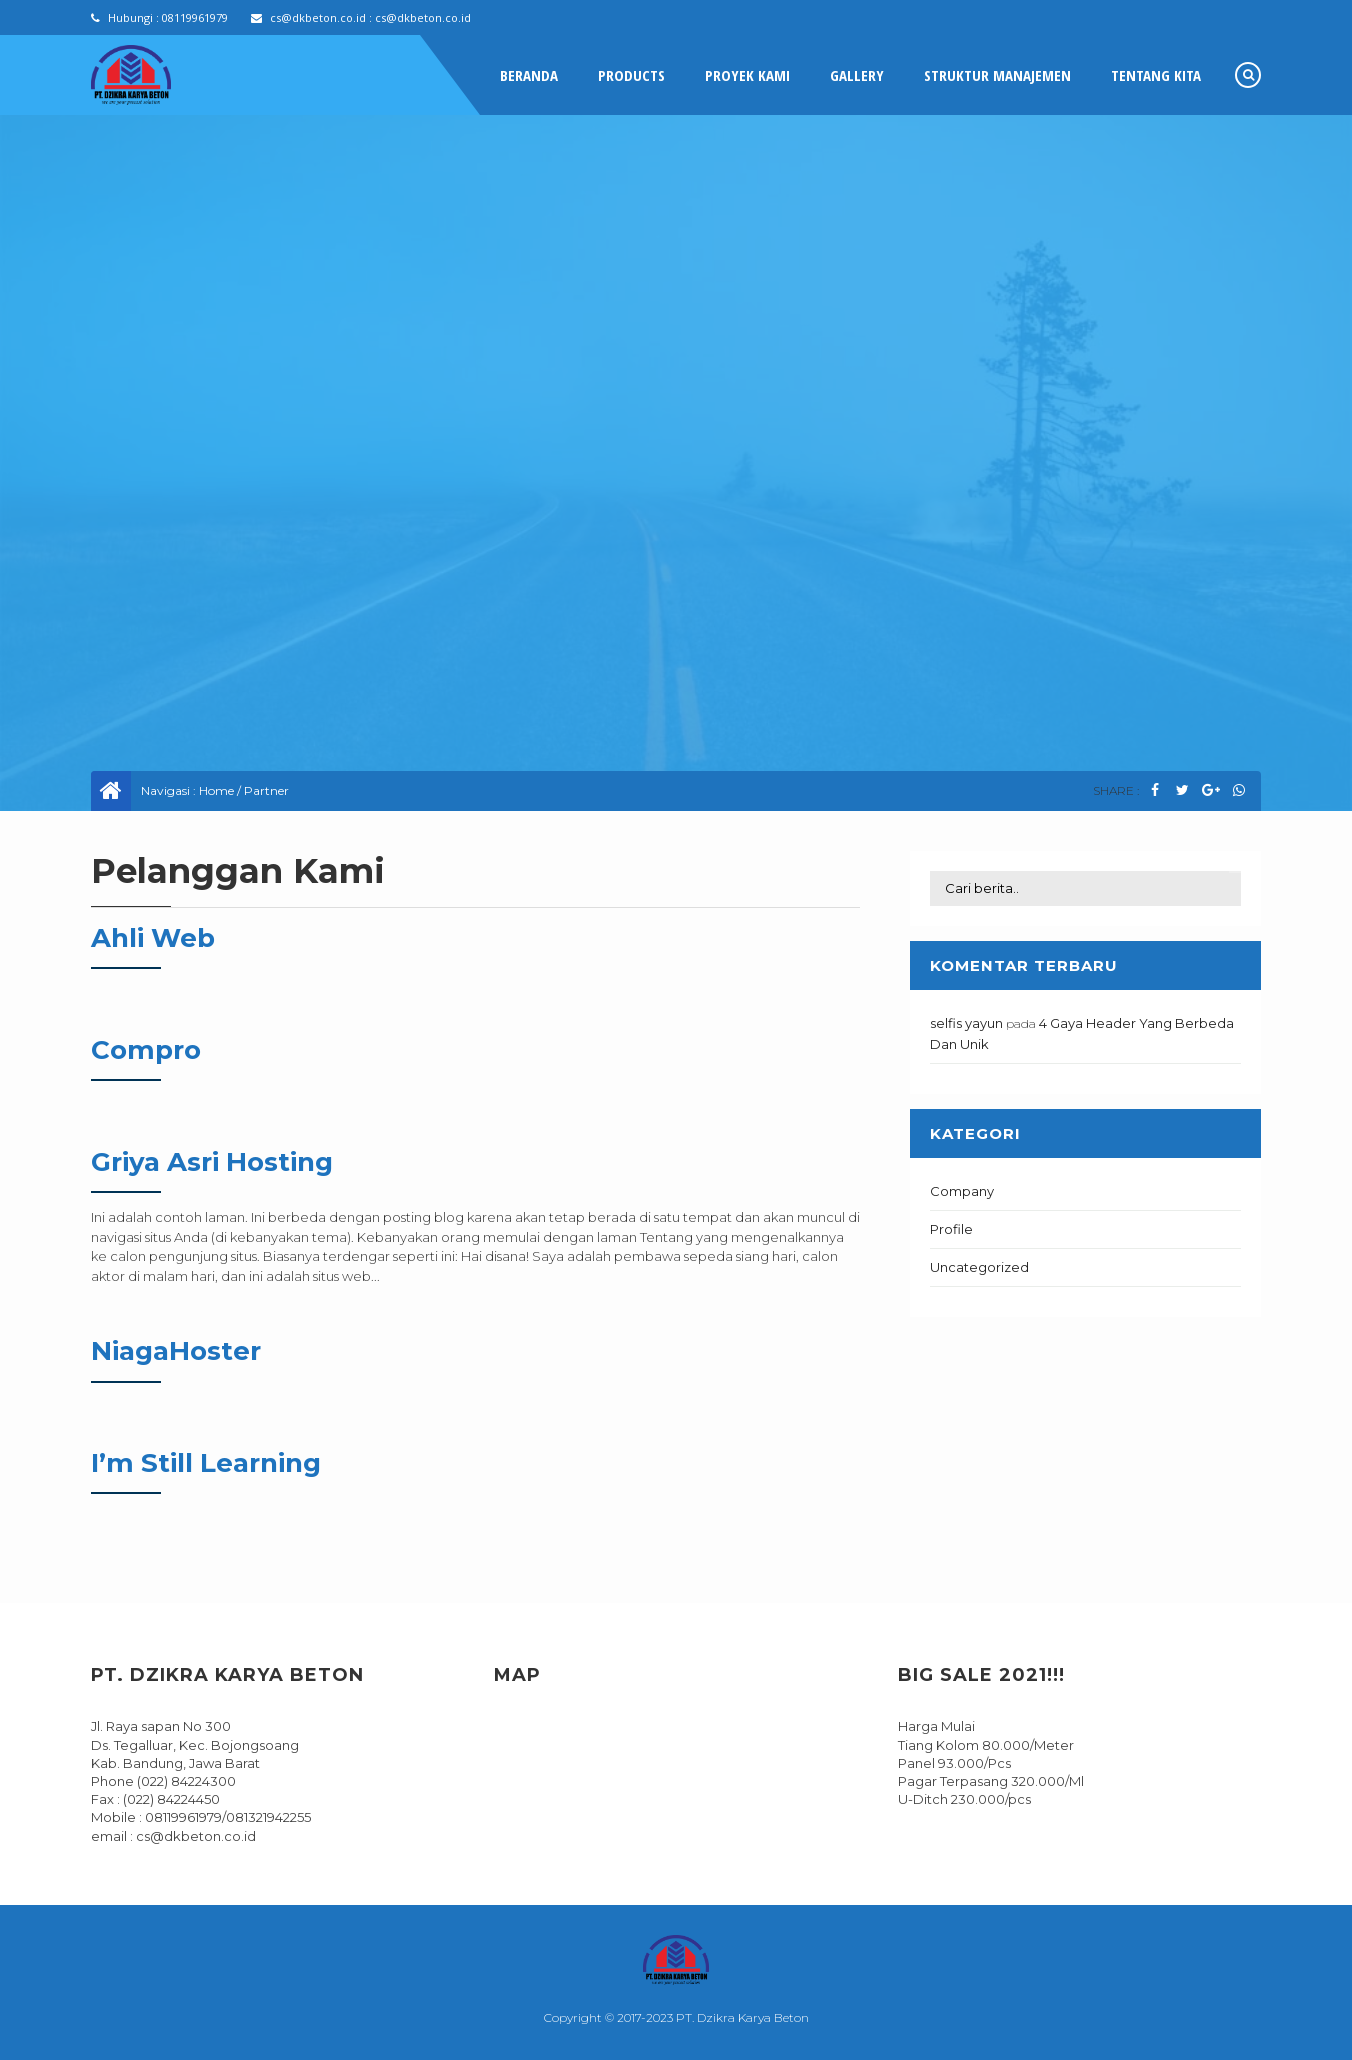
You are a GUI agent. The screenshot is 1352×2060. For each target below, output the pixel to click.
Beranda (529, 75)
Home (216, 790)
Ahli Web (153, 938)
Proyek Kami (747, 75)
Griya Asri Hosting (212, 1162)
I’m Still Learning (206, 1463)
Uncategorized (979, 1267)
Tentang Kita (1156, 75)
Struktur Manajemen (997, 75)
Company (962, 1191)
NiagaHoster (176, 1351)
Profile (951, 1229)
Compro (146, 1050)
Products (631, 75)
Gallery (857, 75)
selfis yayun (966, 1023)
